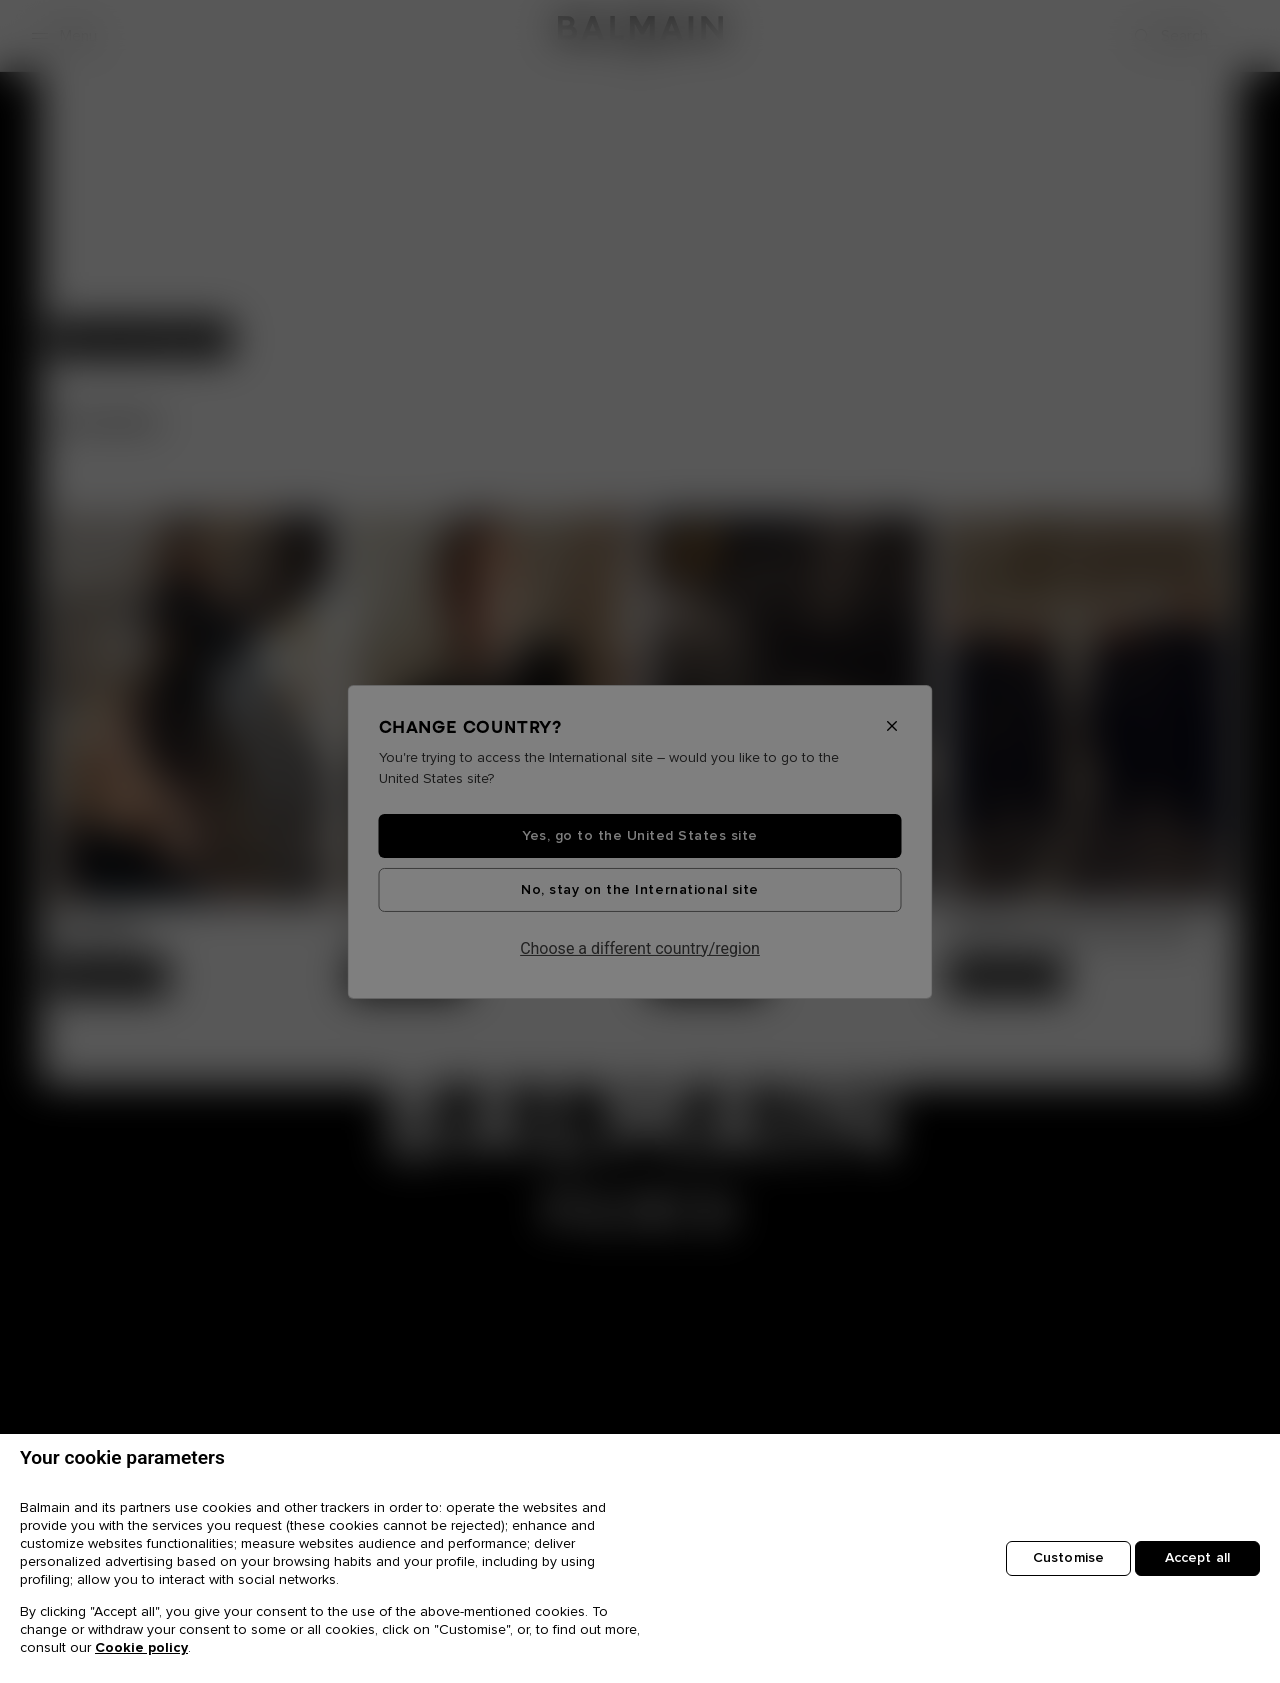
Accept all (1197, 1558)
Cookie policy (141, 1648)
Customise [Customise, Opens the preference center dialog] (1068, 1558)
